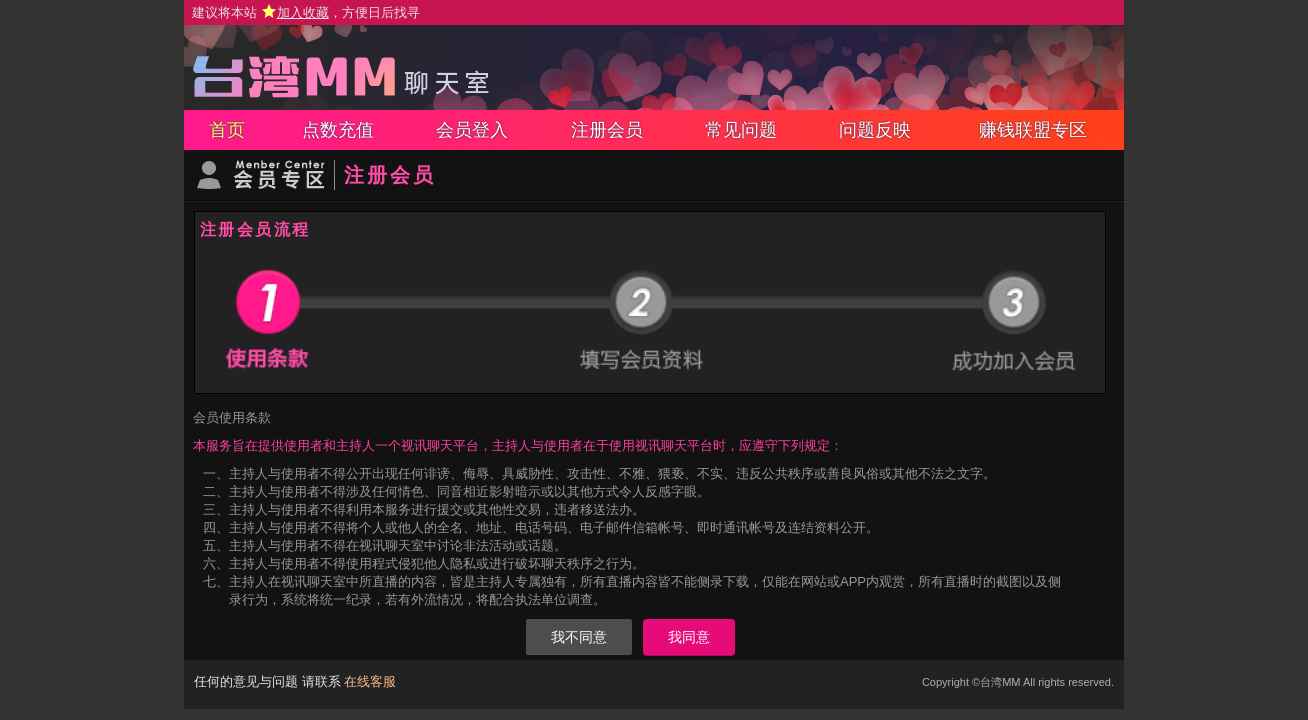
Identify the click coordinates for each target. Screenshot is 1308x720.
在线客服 (370, 681)
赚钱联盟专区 (1033, 130)
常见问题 (741, 130)
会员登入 (472, 130)
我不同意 (579, 637)
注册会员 (607, 130)
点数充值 (338, 130)
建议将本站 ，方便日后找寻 (306, 12)
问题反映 (875, 130)
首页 (227, 130)
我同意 (689, 637)
